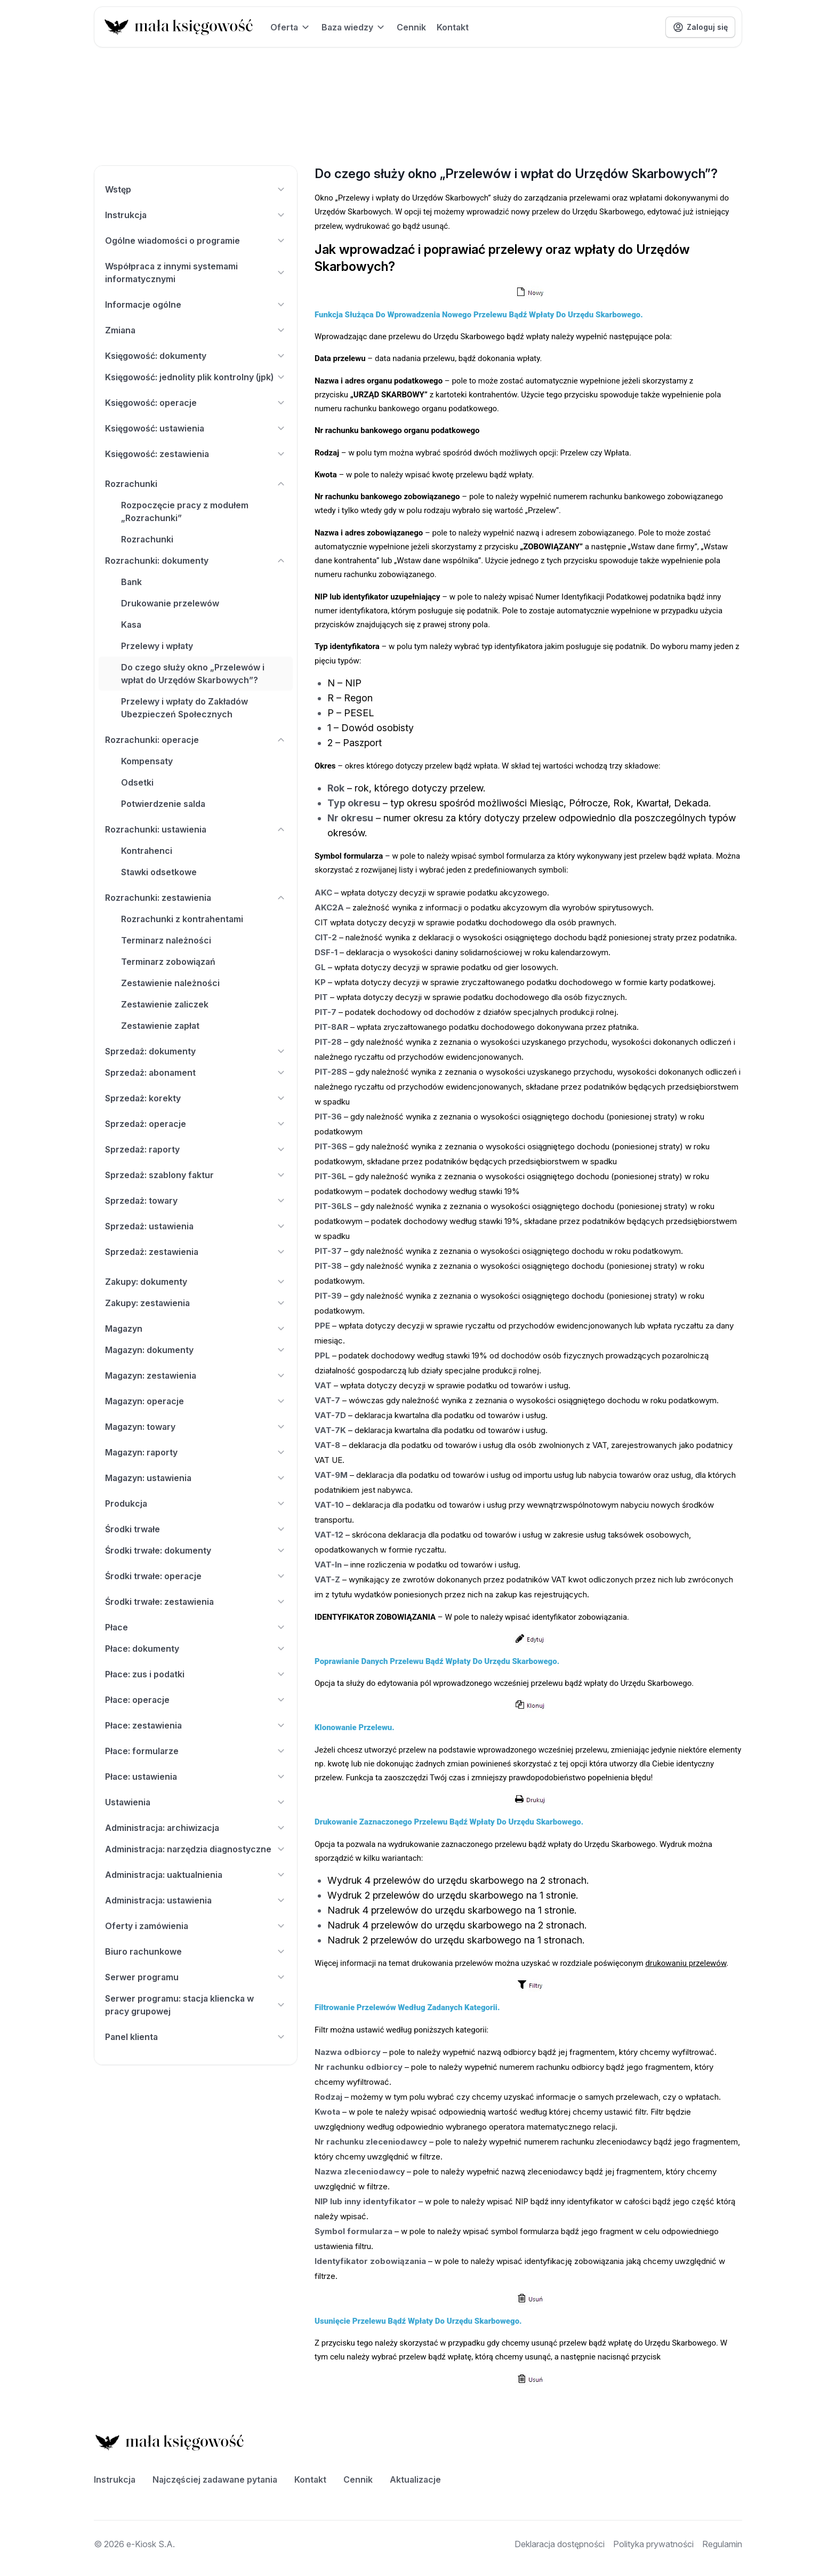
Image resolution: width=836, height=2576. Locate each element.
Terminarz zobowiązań (168, 961)
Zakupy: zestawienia (195, 1303)
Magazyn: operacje (195, 1401)
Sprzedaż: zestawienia (195, 1251)
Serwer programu (195, 1977)
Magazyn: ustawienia (195, 1478)
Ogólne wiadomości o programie (195, 240)
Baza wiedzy (353, 27)
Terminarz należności (166, 940)
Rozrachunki (195, 483)
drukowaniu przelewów (685, 1963)
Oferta (290, 27)
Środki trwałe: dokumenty (195, 1550)
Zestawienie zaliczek (164, 1004)
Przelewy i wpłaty (157, 646)
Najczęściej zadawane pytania (214, 2479)
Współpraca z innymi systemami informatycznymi (195, 272)
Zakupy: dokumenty (195, 1281)
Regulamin (722, 2544)
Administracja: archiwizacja (195, 1827)
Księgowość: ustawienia (195, 428)
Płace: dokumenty (195, 1648)
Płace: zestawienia (195, 1725)
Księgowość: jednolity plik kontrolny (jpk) (195, 377)
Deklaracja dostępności (560, 2544)
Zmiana (195, 330)
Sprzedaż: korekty (195, 1098)
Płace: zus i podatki (195, 1674)
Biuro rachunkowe (195, 1951)
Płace (195, 1627)
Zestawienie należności (170, 983)
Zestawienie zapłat (160, 1025)
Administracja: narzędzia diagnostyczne (195, 1849)
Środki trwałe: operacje (195, 1576)
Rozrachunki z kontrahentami (182, 919)
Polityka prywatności (653, 2544)
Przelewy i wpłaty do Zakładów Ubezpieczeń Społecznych (184, 707)
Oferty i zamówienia (195, 1926)
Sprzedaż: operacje (195, 1123)
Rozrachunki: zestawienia (195, 897)
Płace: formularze (195, 1751)
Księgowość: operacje (195, 402)
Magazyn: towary (195, 1426)
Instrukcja (195, 215)
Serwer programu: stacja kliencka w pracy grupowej (195, 2005)
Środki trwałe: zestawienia (195, 1601)
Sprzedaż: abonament (195, 1072)
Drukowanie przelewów (170, 603)
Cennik (411, 27)
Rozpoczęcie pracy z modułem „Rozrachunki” (184, 511)
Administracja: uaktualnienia (195, 1874)
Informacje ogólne (195, 304)
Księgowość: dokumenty (195, 355)
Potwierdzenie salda (163, 803)
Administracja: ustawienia (195, 1900)
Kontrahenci (146, 850)
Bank (131, 582)
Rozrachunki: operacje (195, 739)
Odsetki (137, 782)
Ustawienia (195, 1802)
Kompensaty (147, 761)
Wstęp (195, 189)
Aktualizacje (415, 2479)
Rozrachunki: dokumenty (195, 560)
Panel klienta (195, 2036)
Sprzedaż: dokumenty (195, 1051)
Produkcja (195, 1503)
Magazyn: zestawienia (195, 1375)
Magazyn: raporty (195, 1452)
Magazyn (195, 1328)
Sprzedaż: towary (195, 1200)
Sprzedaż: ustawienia (195, 1226)
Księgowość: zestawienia (195, 454)
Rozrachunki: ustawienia (195, 829)
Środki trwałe (195, 1529)
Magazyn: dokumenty (195, 1350)
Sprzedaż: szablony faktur (195, 1175)
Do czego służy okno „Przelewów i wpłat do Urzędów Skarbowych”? (192, 673)
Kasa (131, 624)
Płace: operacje (195, 1699)
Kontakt (453, 27)
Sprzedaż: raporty (195, 1149)
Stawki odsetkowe (159, 872)
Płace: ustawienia (195, 1776)
